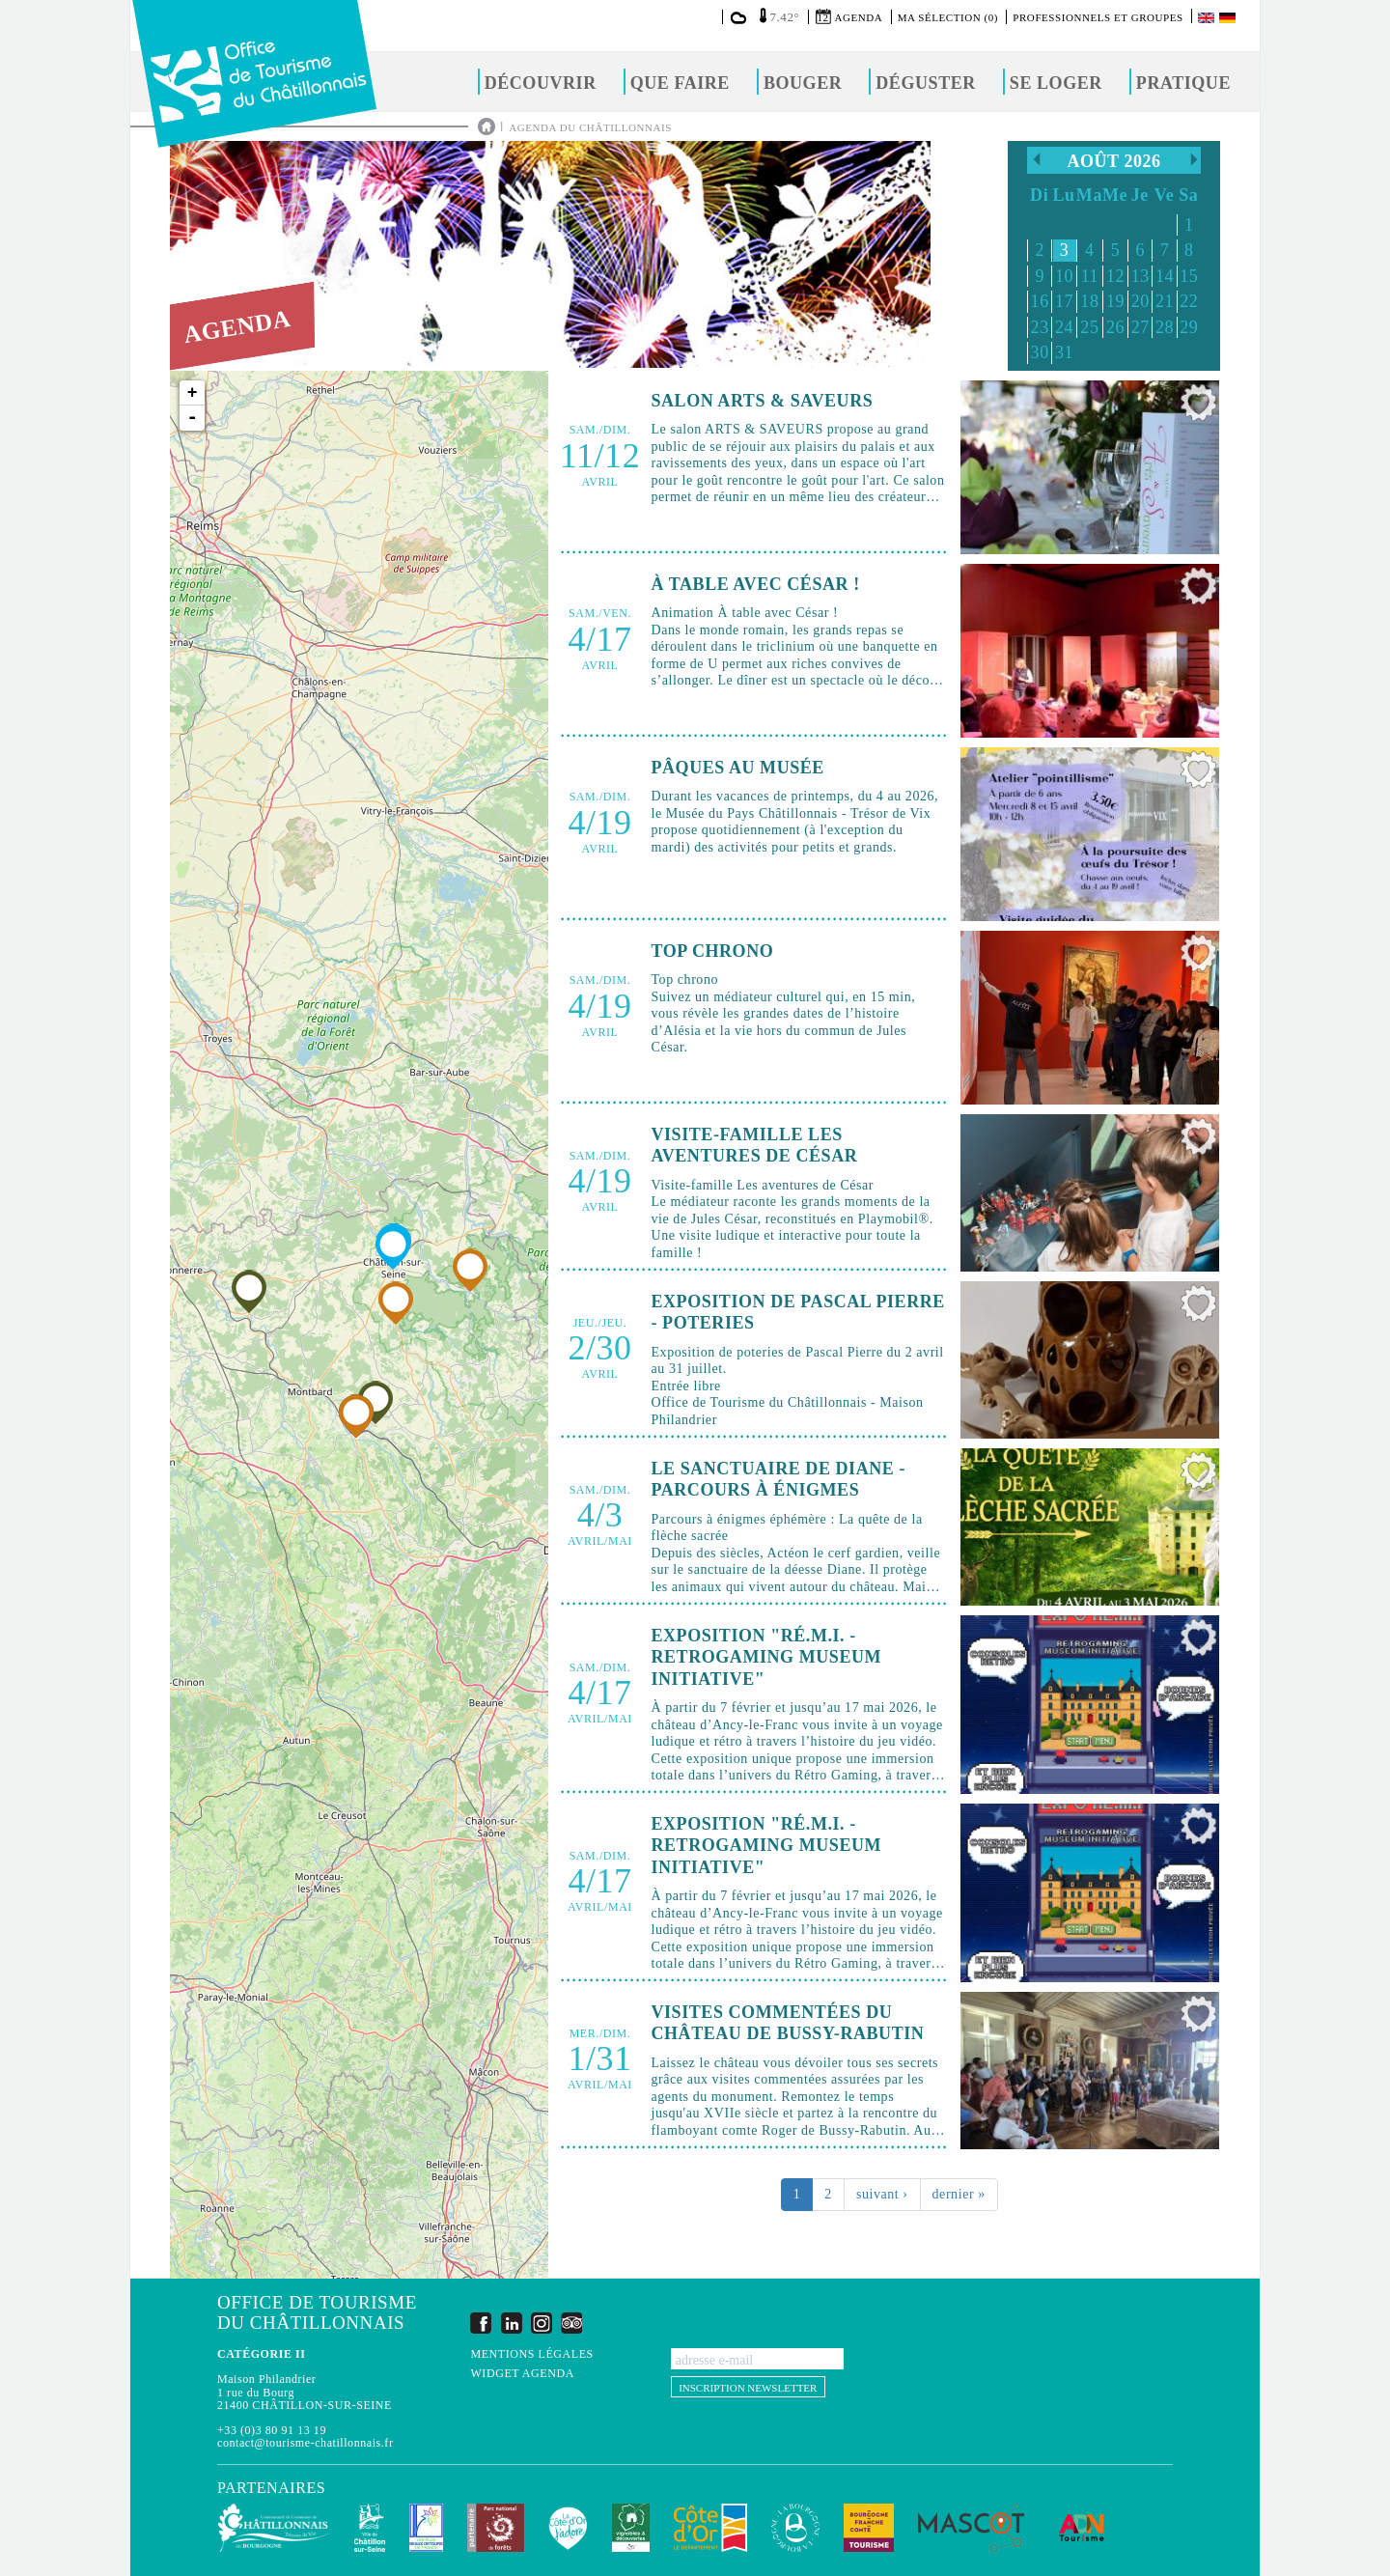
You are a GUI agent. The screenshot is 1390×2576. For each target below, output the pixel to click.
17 (1064, 301)
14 (1164, 276)
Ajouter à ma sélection (1199, 407)
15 (1189, 276)
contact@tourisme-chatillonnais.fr (305, 2443)
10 (1064, 276)
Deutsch (1228, 18)
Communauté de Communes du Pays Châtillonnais (273, 2528)
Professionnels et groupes (1097, 17)
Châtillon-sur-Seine (369, 2528)
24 (1064, 327)
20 (1140, 301)
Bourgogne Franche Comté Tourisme (869, 2528)
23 (1040, 327)
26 (1115, 327)
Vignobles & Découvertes (631, 2528)
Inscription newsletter (748, 2388)
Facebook (480, 2322)
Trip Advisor (571, 2322)
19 (1115, 301)
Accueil (486, 126)
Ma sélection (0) (948, 17)
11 (1089, 276)
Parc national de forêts (495, 2528)
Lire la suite (889, 467)
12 (1115, 276)
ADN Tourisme (1081, 2528)
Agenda (859, 17)
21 (1164, 301)
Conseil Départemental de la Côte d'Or (710, 2528)
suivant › (882, 2194)
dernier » (959, 2194)
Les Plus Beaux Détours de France (426, 2528)
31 (1064, 352)
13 (1140, 276)
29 (1189, 327)
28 (1164, 327)
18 (1089, 301)
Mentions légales (531, 2354)
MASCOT (971, 2528)
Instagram (541, 2322)
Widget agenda (521, 2373)
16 (1040, 301)
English (1207, 18)
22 (1189, 301)
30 (1040, 352)
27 (1140, 327)
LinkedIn (511, 2322)
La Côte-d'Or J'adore (568, 2528)
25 (1089, 327)
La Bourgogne (795, 2528)
